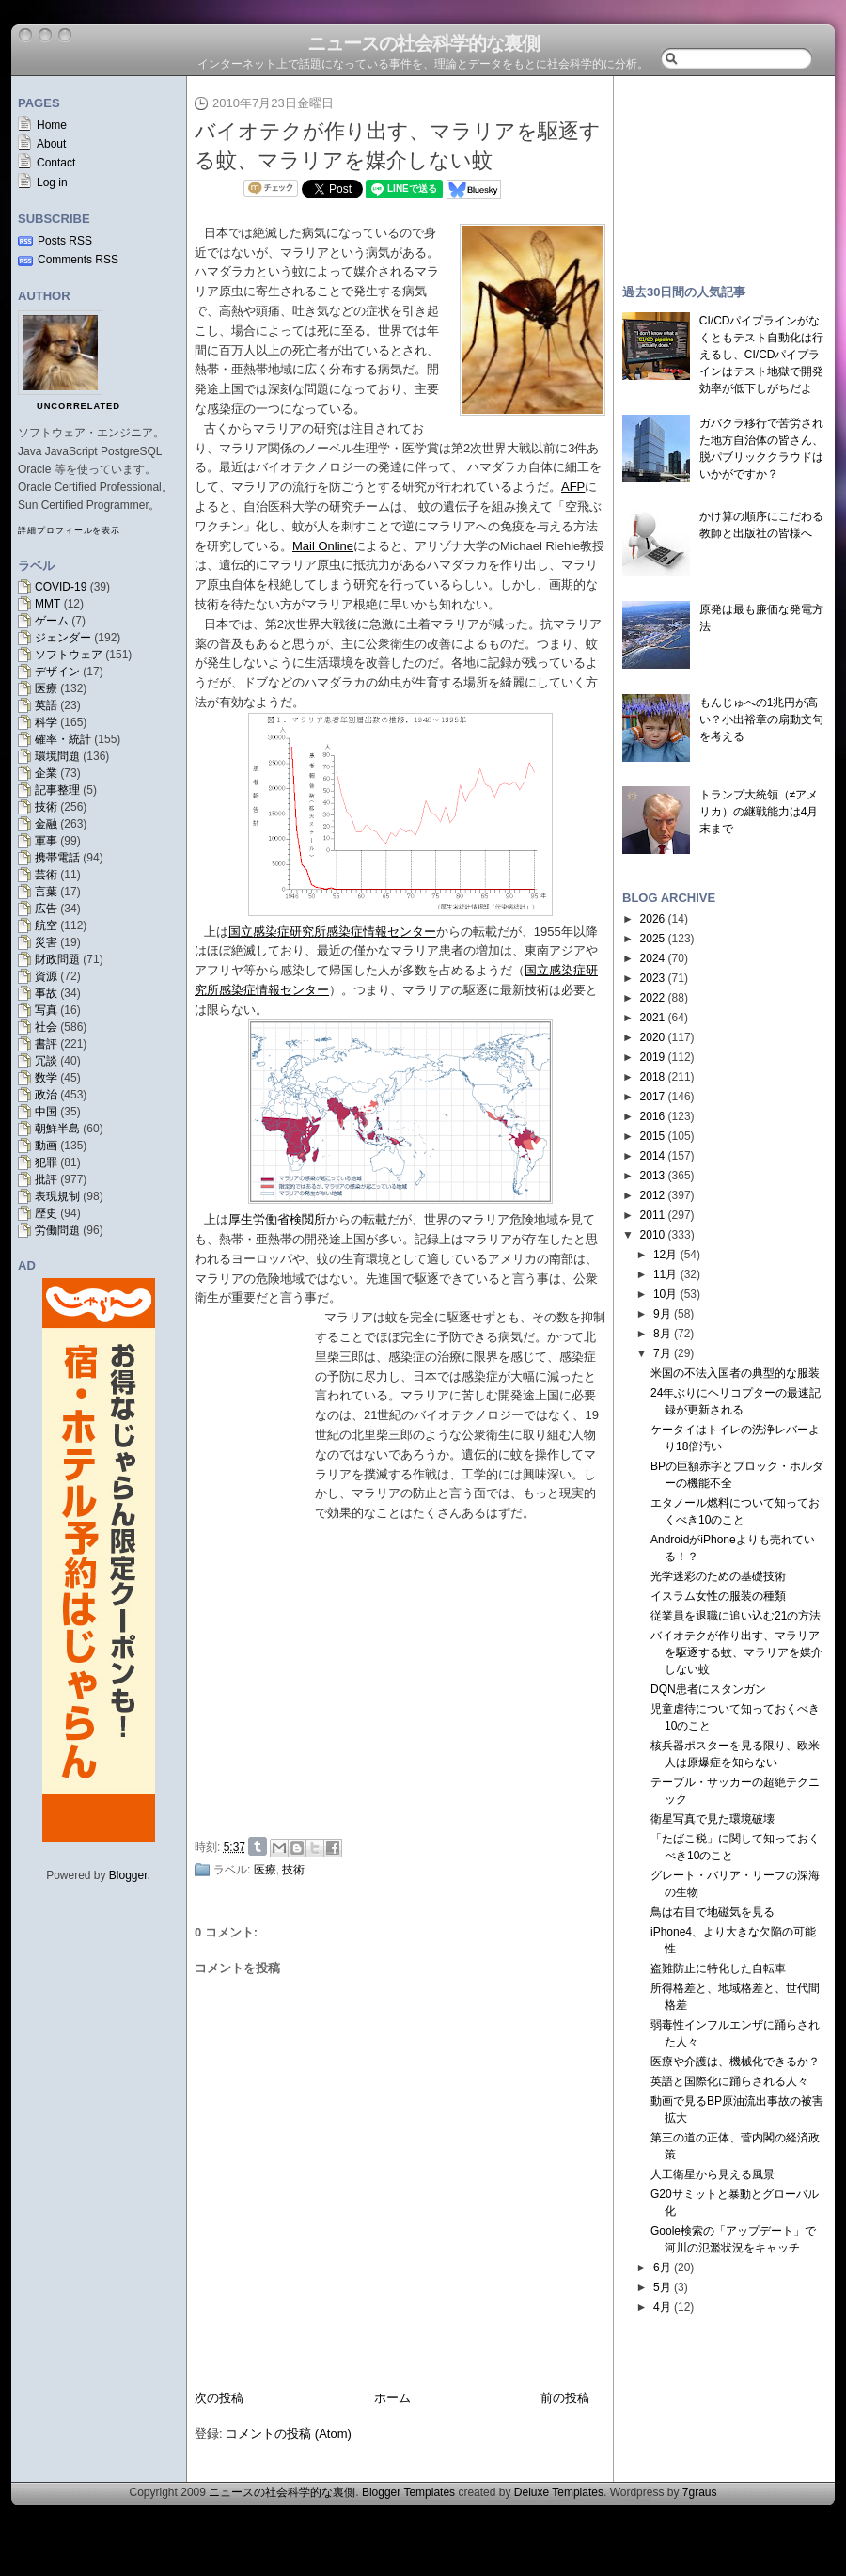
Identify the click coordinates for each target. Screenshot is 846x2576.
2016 (653, 1116)
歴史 (46, 1213)
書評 (46, 1044)
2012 (653, 1195)
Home (52, 125)
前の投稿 (564, 2398)
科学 (46, 722)
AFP (573, 487)
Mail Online (322, 546)
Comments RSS (78, 259)
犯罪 (46, 1162)
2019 (653, 1057)
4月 (662, 2307)
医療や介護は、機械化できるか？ (735, 2061)
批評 (46, 1179)
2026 (653, 918)
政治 (46, 1094)
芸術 (46, 874)
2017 (653, 1096)
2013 (653, 1175)
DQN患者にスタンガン (708, 1689)
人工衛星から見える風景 (712, 2174)
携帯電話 (57, 857)
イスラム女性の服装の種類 (718, 1596)
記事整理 (57, 790)
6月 (662, 2267)
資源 (46, 976)
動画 (46, 1145)
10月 (665, 1294)
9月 (662, 1313)
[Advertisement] (723, 171)
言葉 (46, 891)
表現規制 (57, 1196)
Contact (56, 162)
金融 (46, 823)
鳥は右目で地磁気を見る (712, 1912)
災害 (46, 942)
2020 (653, 1037)
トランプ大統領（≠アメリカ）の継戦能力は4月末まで (759, 811)
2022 (653, 997)
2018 (653, 1076)
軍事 (46, 840)
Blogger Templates (408, 2492)
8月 (662, 1333)
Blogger (128, 1875)
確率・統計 (63, 739)
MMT (47, 603)
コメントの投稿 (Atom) (289, 2433)
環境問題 (57, 756)
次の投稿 (219, 2398)
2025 (653, 938)
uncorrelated (78, 406)
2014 (653, 1155)
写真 (46, 1010)
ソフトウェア (68, 654)
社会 (46, 1027)
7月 (662, 1353)
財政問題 (57, 959)
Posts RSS (65, 240)
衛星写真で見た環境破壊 (712, 1818)
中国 (46, 1111)
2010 (653, 1234)
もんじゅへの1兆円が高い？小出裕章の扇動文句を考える (761, 719)
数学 (46, 1077)
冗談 (46, 1060)
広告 (46, 908)
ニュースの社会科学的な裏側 (423, 43)
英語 (46, 705)
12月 (665, 1254)
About (51, 143)
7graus (699, 2492)
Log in (52, 182)
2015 (653, 1136)
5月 (662, 2287)
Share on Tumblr (257, 1846)
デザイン (57, 671)
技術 (46, 807)
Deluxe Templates (558, 2492)
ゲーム (52, 620)
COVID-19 (60, 586)
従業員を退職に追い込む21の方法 (735, 1615)
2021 (653, 1017)
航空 (46, 925)
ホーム (392, 2398)
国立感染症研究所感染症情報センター (332, 932)
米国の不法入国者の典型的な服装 (735, 1373)
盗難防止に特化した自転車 (718, 1968)
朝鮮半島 (57, 1128)
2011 (653, 1215)
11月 (665, 1274)
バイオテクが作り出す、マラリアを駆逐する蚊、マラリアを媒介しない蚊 (736, 1652)
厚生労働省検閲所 (277, 1219)
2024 (653, 958)
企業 (46, 773)
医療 (46, 688)
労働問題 (57, 1230)
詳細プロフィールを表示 (69, 530)
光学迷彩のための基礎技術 (718, 1576)
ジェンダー (63, 637)
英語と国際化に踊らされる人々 (729, 2081)
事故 (46, 993)
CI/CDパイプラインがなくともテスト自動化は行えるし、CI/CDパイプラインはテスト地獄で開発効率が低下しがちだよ (761, 354)
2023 (653, 978)
